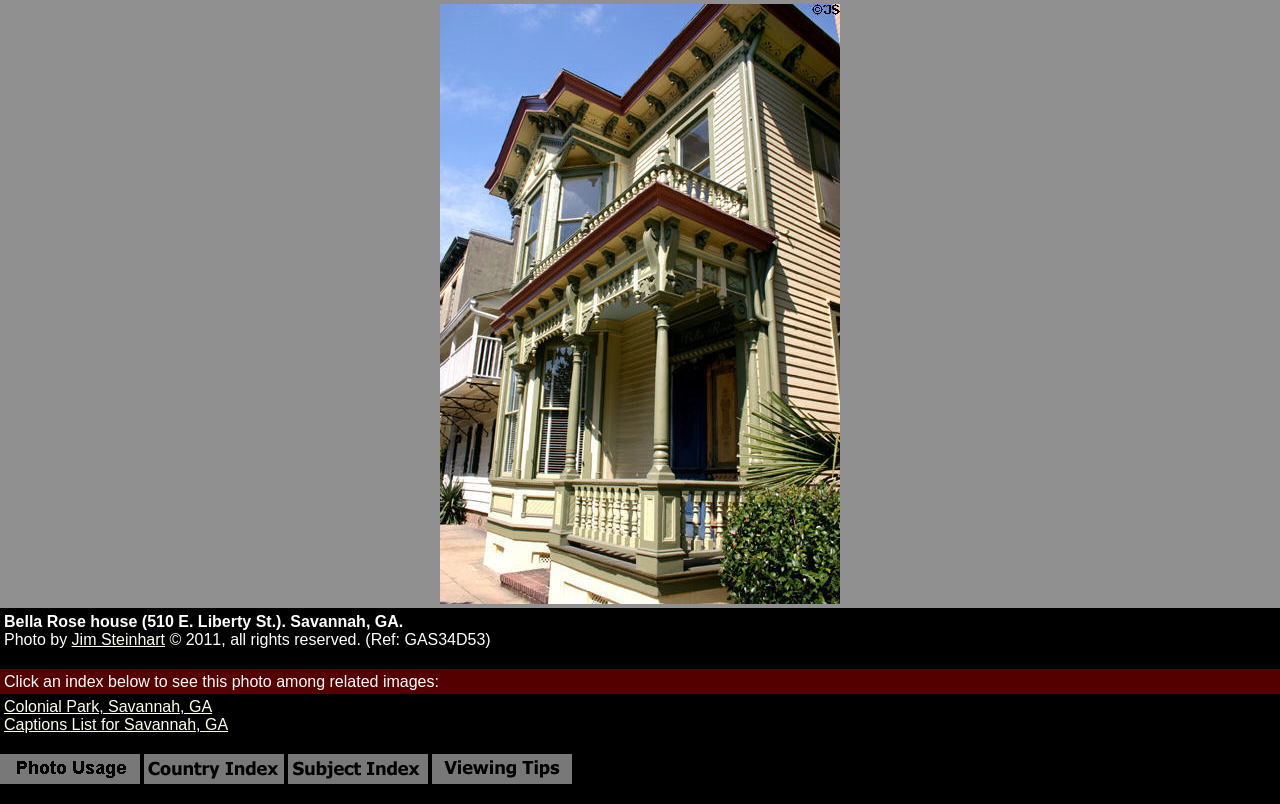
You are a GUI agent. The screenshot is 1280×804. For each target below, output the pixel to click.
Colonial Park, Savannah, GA (108, 706)
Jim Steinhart (118, 639)
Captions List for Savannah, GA (116, 724)
